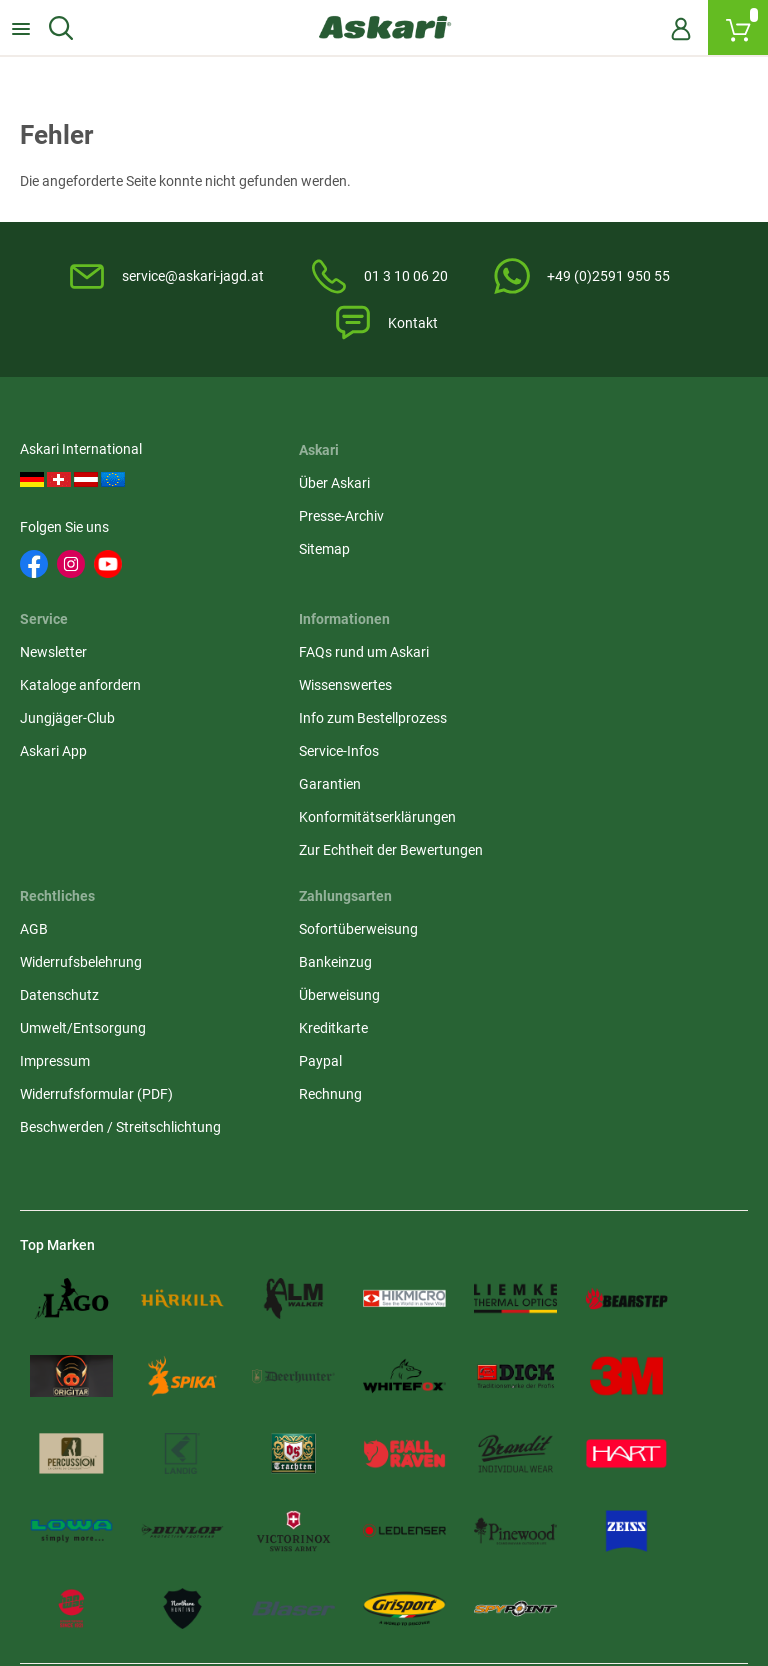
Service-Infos (60, 761)
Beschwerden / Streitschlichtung (371, 860)
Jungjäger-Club (568, 551)
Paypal (542, 794)
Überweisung (561, 728)
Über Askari (306, 485)
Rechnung (552, 827)
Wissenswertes (66, 695)
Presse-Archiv (313, 518)
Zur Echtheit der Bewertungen (112, 860)
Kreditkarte (555, 761)
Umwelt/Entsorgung (334, 761)
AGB (285, 662)
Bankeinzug (557, 695)
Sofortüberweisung (580, 662)
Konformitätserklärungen (98, 827)
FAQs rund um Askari (85, 662)
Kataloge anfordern (581, 518)
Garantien (51, 794)
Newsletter (554, 485)
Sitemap (296, 551)
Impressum (306, 794)
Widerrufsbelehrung (332, 695)
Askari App (554, 584)
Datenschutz (310, 728)
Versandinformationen (90, 1578)
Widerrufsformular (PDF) (347, 827)
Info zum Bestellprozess (94, 728)
